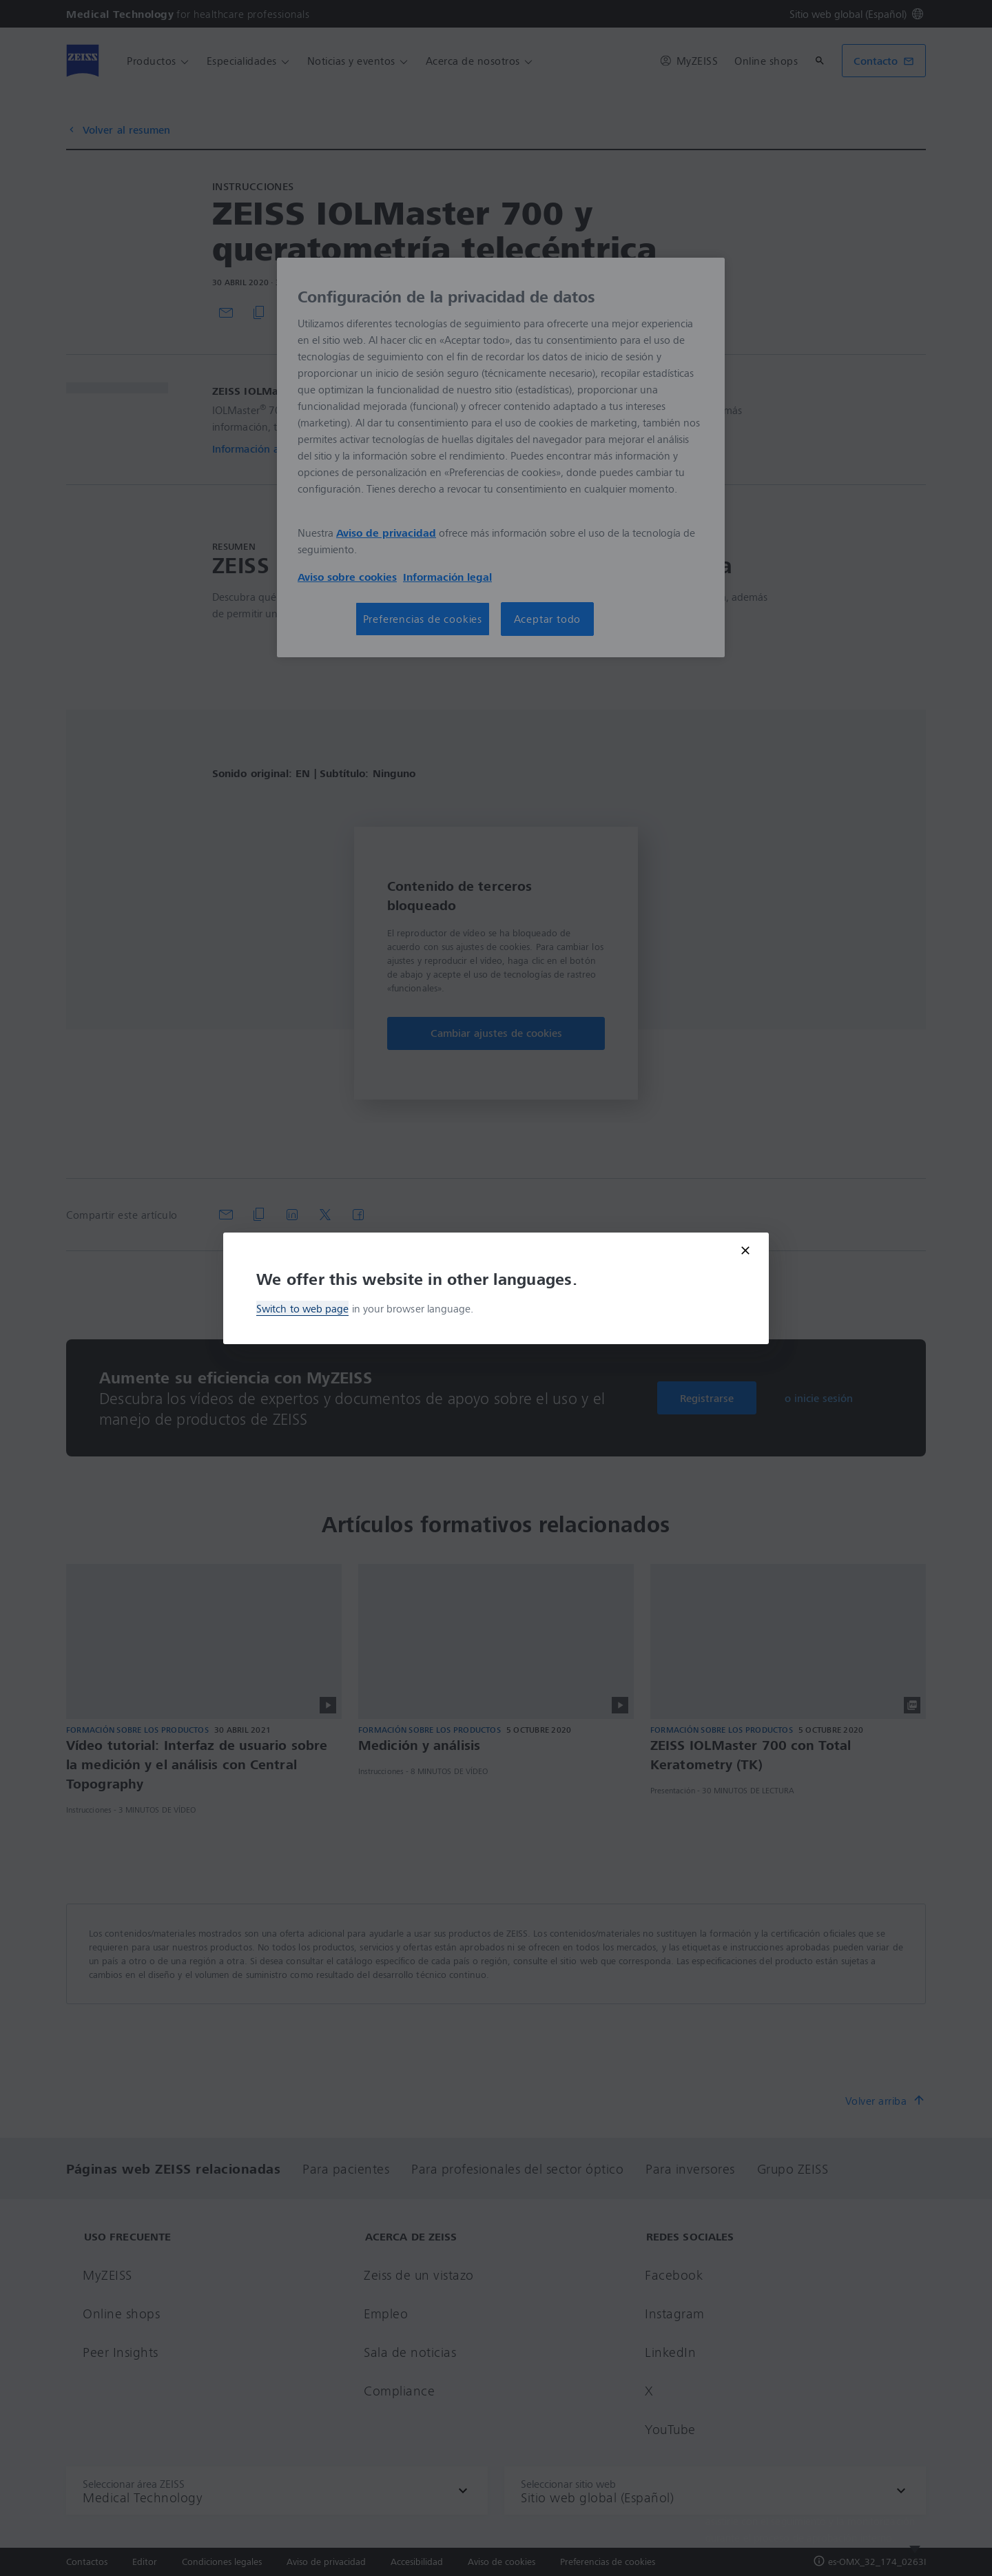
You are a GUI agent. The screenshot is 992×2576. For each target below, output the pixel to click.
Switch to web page (302, 1308)
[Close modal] (745, 1250)
